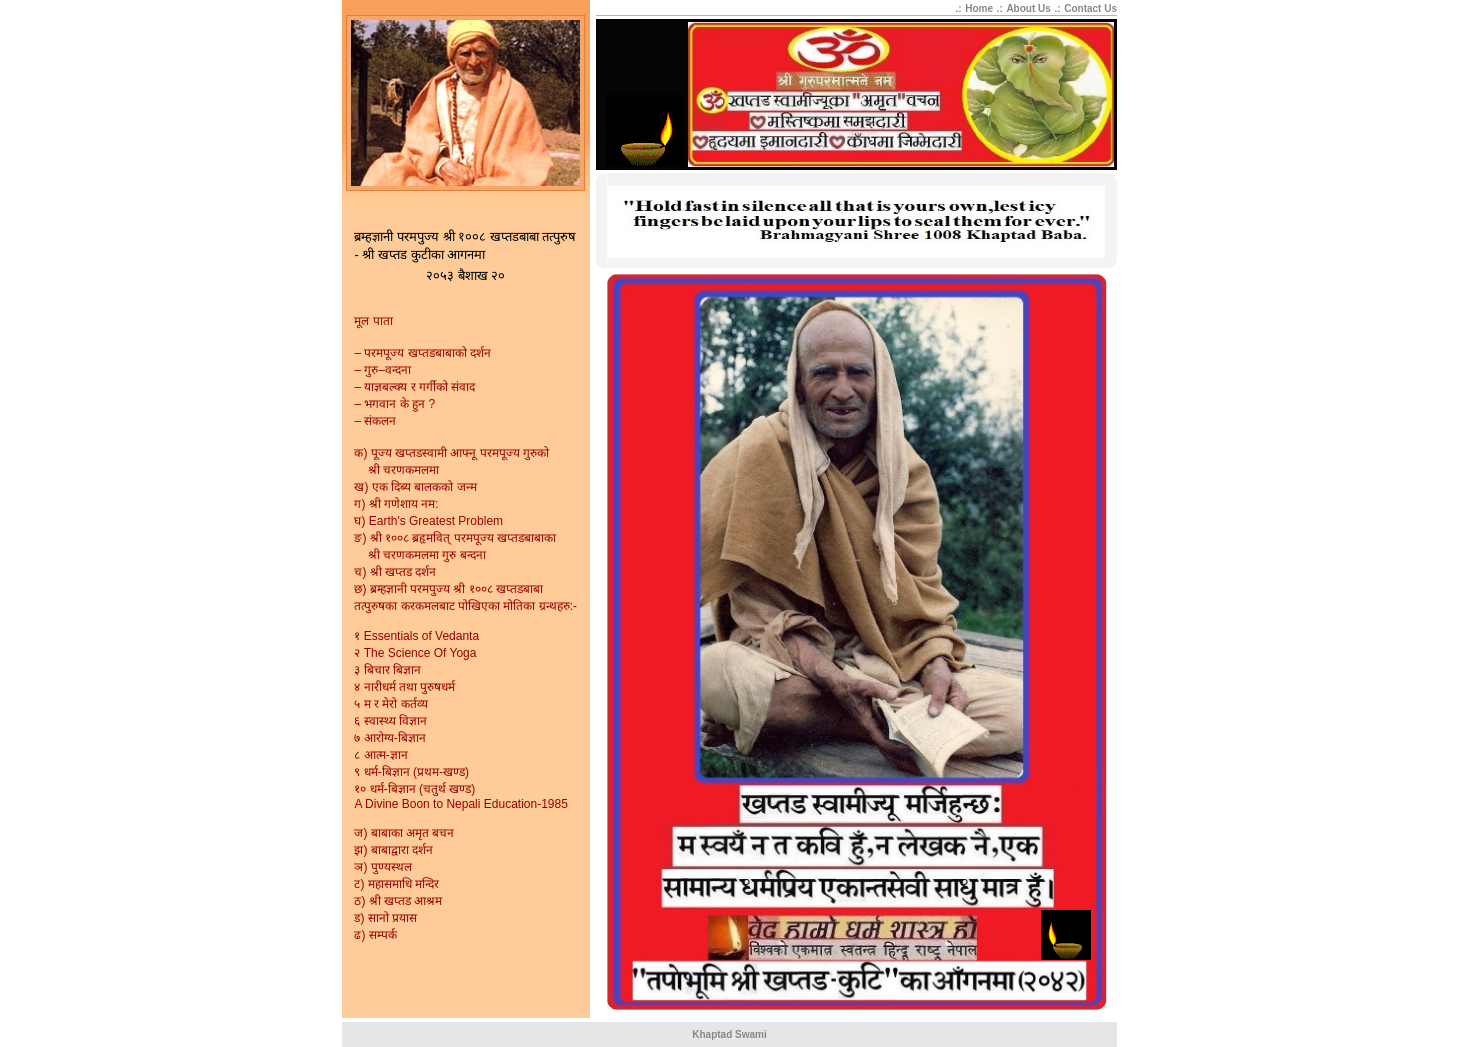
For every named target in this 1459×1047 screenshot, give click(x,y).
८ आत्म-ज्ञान (380, 755)
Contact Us (1090, 8)
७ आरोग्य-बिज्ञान (389, 738)
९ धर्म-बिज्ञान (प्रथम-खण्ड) (411, 772)
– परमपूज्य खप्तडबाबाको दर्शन (422, 353)
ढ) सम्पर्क (375, 935)
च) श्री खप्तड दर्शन (395, 572)
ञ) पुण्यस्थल (382, 867)
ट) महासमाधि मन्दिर (396, 884)
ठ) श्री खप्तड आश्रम (398, 901)
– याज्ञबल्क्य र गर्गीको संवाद (414, 387)
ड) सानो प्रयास (385, 918)
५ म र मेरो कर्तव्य (390, 704)
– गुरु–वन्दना (382, 370)
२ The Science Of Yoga (415, 653)
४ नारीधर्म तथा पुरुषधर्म (404, 687)
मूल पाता (373, 321)
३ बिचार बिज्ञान (387, 670)
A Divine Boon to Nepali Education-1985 (460, 804)
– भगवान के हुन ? (394, 404)
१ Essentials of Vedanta (416, 636)
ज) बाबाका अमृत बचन (404, 833)
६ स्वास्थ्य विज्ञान (390, 721)
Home (979, 8)
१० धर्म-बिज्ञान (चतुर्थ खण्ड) (414, 789)
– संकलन (375, 421)
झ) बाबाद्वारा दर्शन (393, 850)
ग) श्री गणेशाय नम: (396, 504)
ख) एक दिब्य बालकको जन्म (415, 487)
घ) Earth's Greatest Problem (428, 521)
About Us (1028, 8)
